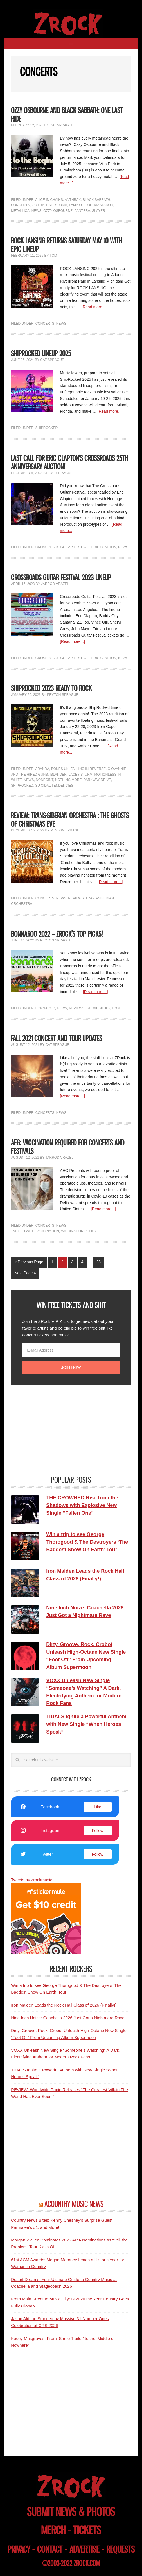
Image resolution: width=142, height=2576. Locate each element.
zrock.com (87, 2563)
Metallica (20, 211)
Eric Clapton (103, 547)
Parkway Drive (97, 780)
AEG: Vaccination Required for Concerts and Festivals (67, 1147)
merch (53, 2530)
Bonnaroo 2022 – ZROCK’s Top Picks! (57, 934)
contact (49, 2549)
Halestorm (56, 205)
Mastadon (103, 205)
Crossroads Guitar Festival (62, 547)
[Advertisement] (53, 1429)
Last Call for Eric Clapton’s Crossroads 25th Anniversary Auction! (69, 462)
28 (98, 1262)
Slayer (98, 211)
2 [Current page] (62, 1262)
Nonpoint (44, 780)
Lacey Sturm (81, 774)
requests (120, 2549)
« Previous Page (28, 1262)
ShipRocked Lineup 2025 (41, 353)
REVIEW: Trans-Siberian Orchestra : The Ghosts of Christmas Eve (70, 819)
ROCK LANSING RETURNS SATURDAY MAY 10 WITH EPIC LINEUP (66, 245)
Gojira (38, 205)
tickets (87, 2530)
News (36, 211)
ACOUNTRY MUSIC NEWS (73, 2204)
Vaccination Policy (79, 1231)
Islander (58, 774)
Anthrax (73, 200)
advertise (84, 2549)
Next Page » (25, 1273)
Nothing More (68, 780)
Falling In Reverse (88, 769)
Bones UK (60, 769)
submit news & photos (71, 2512)
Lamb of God (80, 205)
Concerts (20, 205)
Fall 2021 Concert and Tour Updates (56, 1038)
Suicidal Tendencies (54, 785)
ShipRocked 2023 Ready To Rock (51, 688)
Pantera (82, 211)
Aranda (42, 769)
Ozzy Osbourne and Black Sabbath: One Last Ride (67, 114)
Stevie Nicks (98, 1008)
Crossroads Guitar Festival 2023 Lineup (61, 577)
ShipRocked (46, 428)
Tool (115, 1008)
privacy (19, 2549)
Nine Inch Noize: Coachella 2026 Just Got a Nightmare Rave (68, 2017)
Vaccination (48, 1231)
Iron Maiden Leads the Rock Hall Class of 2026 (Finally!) (63, 2005)
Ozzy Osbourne (58, 211)
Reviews (76, 898)
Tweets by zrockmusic (31, 1879)
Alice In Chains (49, 200)
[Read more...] (94, 307)
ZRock (71, 23)
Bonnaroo (45, 1008)
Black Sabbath (96, 200)
